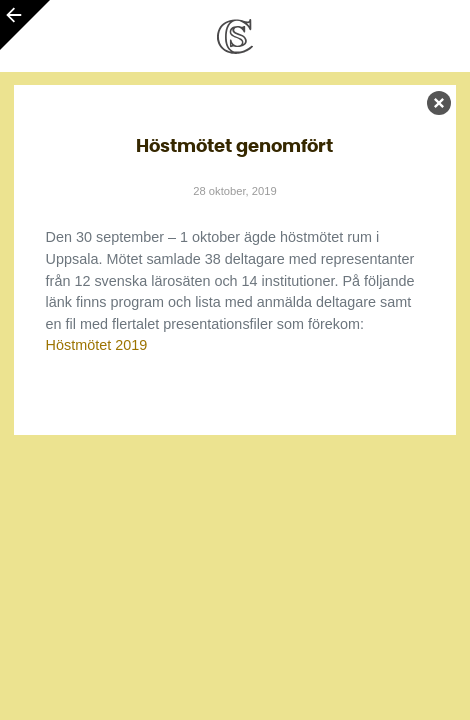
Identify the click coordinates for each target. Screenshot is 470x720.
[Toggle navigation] (430, 36)
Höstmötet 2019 (97, 345)
